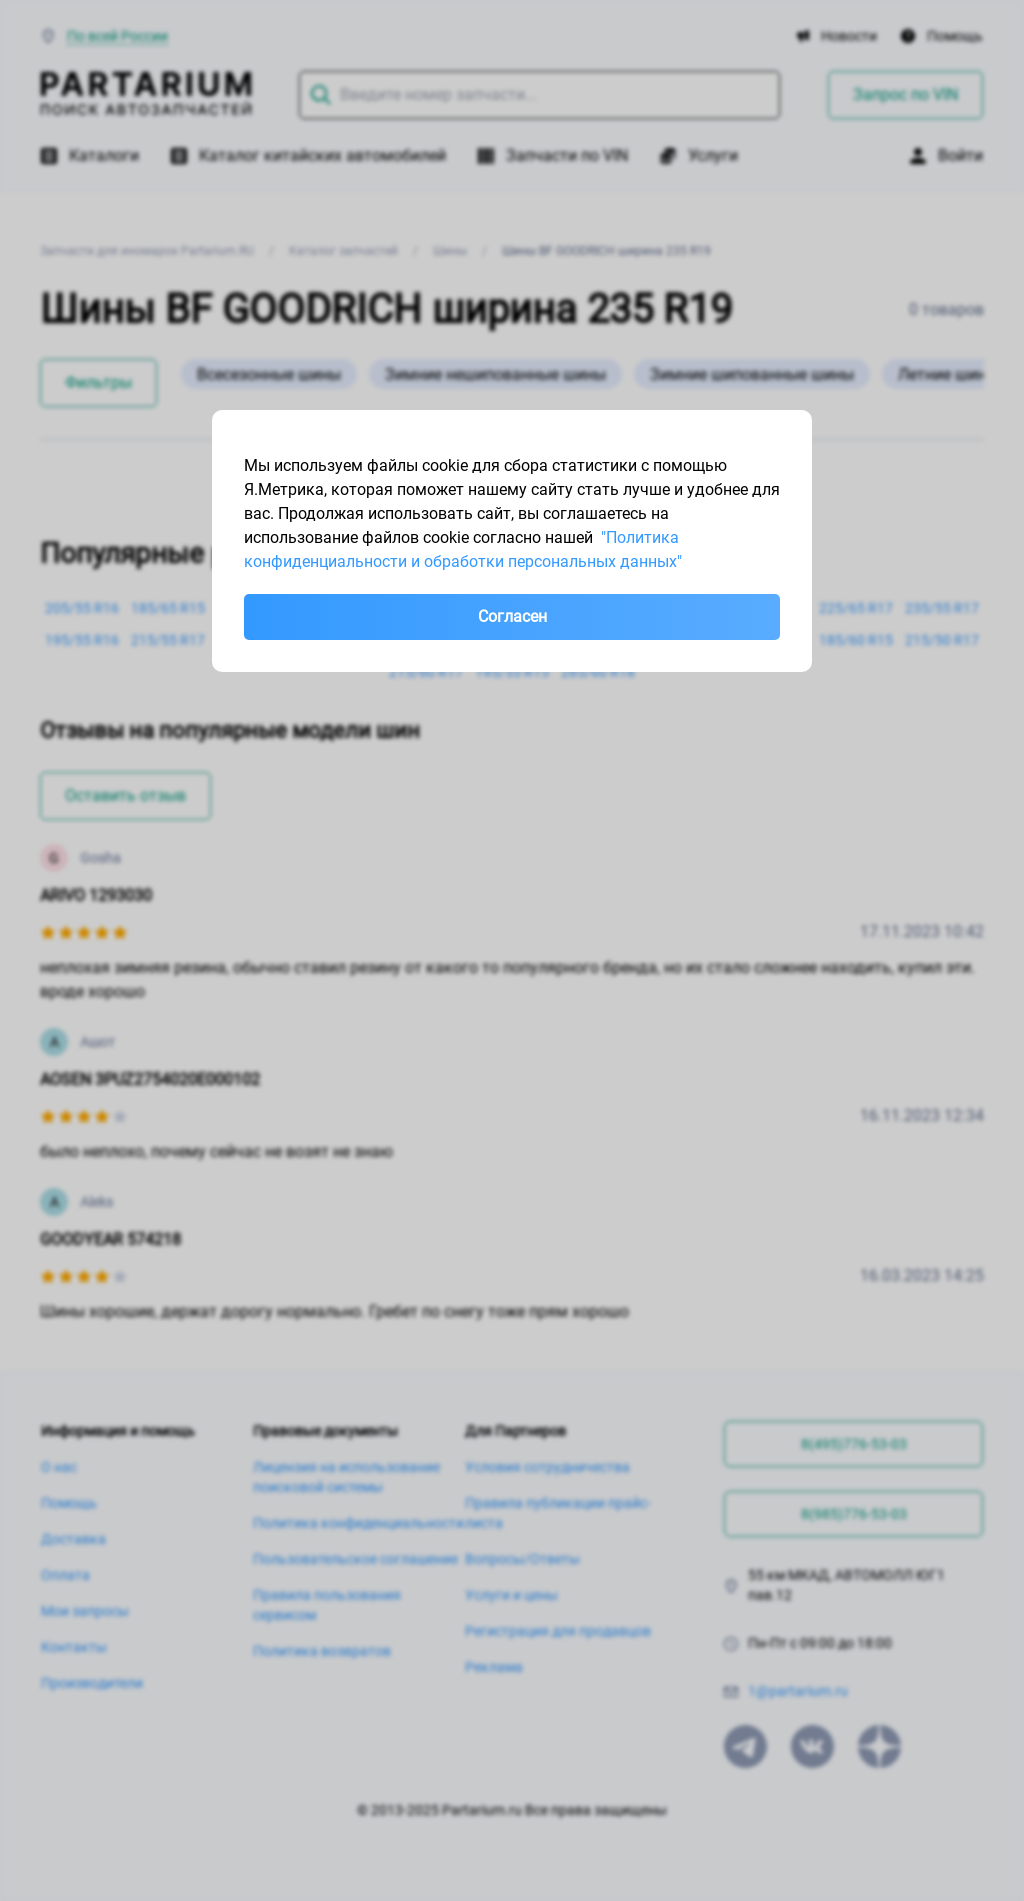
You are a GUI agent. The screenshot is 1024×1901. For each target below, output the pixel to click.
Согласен (512, 616)
